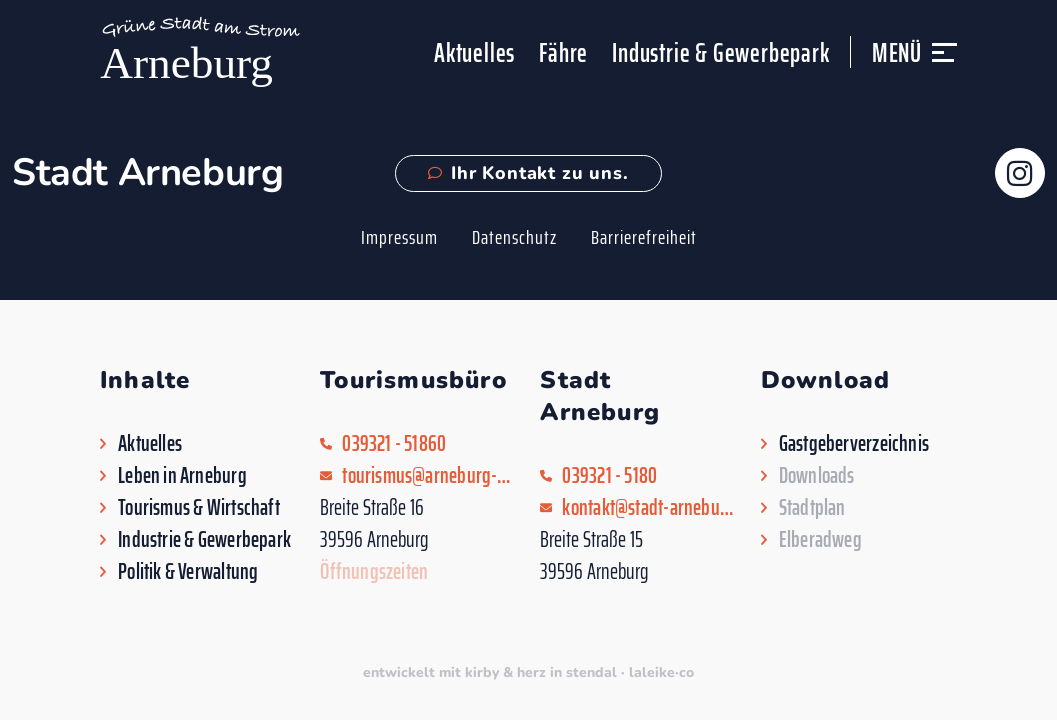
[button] (944, 61)
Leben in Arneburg (182, 476)
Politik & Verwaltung (188, 572)
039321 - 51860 (394, 444)
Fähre (563, 52)
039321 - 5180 (609, 476)
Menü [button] (897, 52)
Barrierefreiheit (644, 237)
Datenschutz (514, 237)
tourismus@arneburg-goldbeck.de (429, 476)
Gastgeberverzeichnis (854, 444)
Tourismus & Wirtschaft (199, 508)
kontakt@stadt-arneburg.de (649, 508)
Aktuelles (474, 52)
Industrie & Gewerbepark (720, 52)
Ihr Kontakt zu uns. (528, 173)
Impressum (399, 237)
